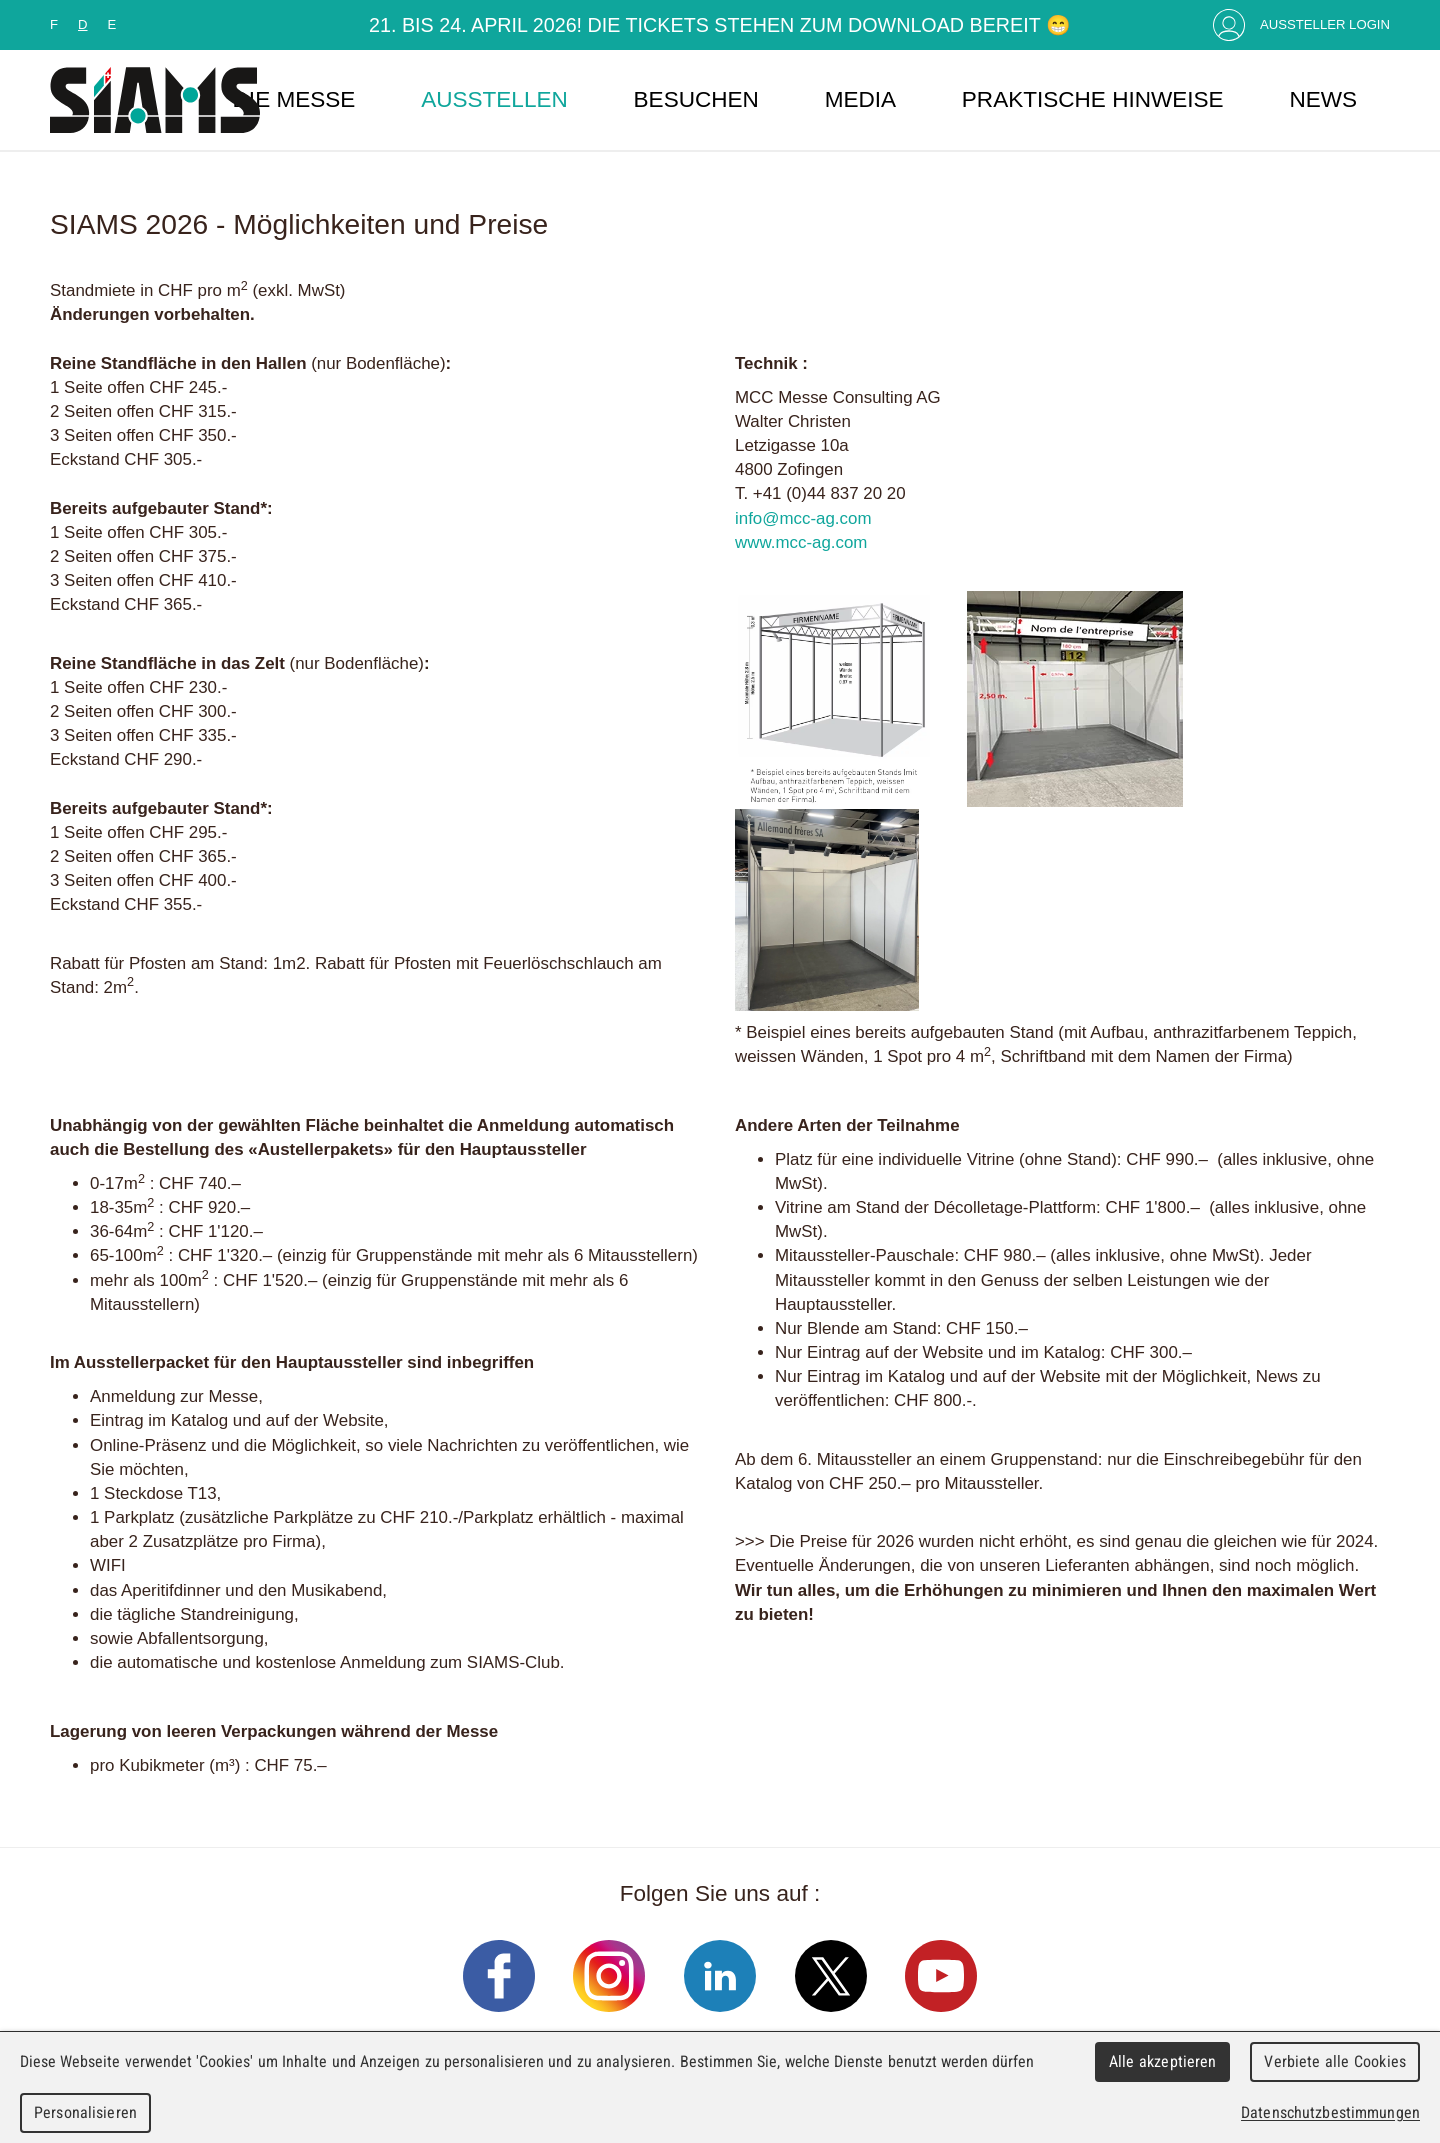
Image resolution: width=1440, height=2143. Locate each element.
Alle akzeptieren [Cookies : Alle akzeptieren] (1163, 2061)
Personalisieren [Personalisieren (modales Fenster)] (85, 2112)
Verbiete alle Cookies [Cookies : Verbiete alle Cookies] (1335, 2061)
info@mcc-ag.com (803, 518)
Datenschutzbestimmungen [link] (1330, 2112)
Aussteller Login (1325, 24)
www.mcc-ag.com (801, 542)
